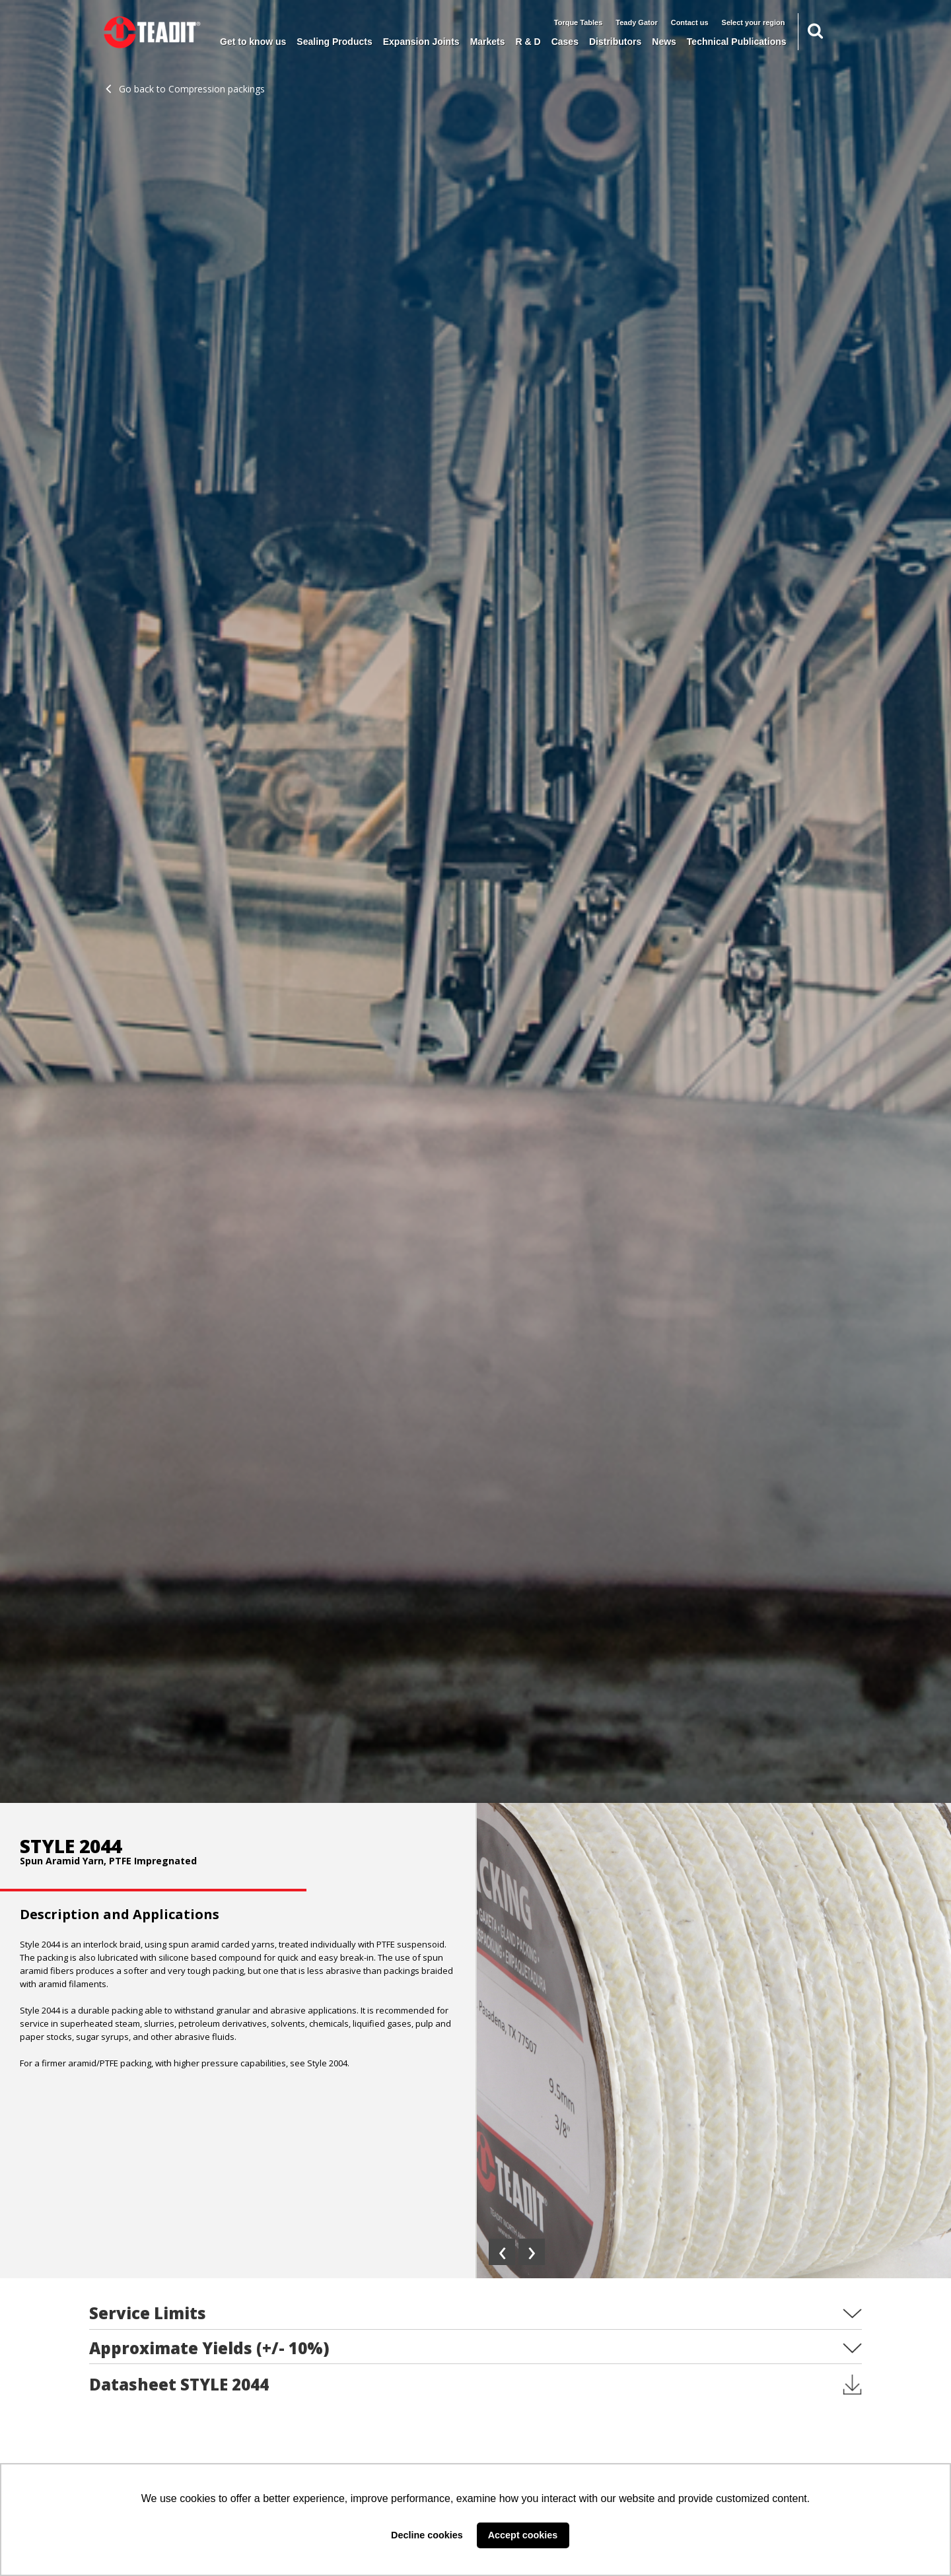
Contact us (690, 22)
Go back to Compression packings (185, 89)
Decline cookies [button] (427, 2535)
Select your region (753, 22)
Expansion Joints (421, 41)
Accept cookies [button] (523, 2535)
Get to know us (253, 41)
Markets (487, 41)
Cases (565, 41)
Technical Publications (737, 41)
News (664, 41)
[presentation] (502, 2252)
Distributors (615, 41)
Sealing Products (334, 41)
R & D (528, 41)
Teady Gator (636, 22)
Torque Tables (578, 22)
